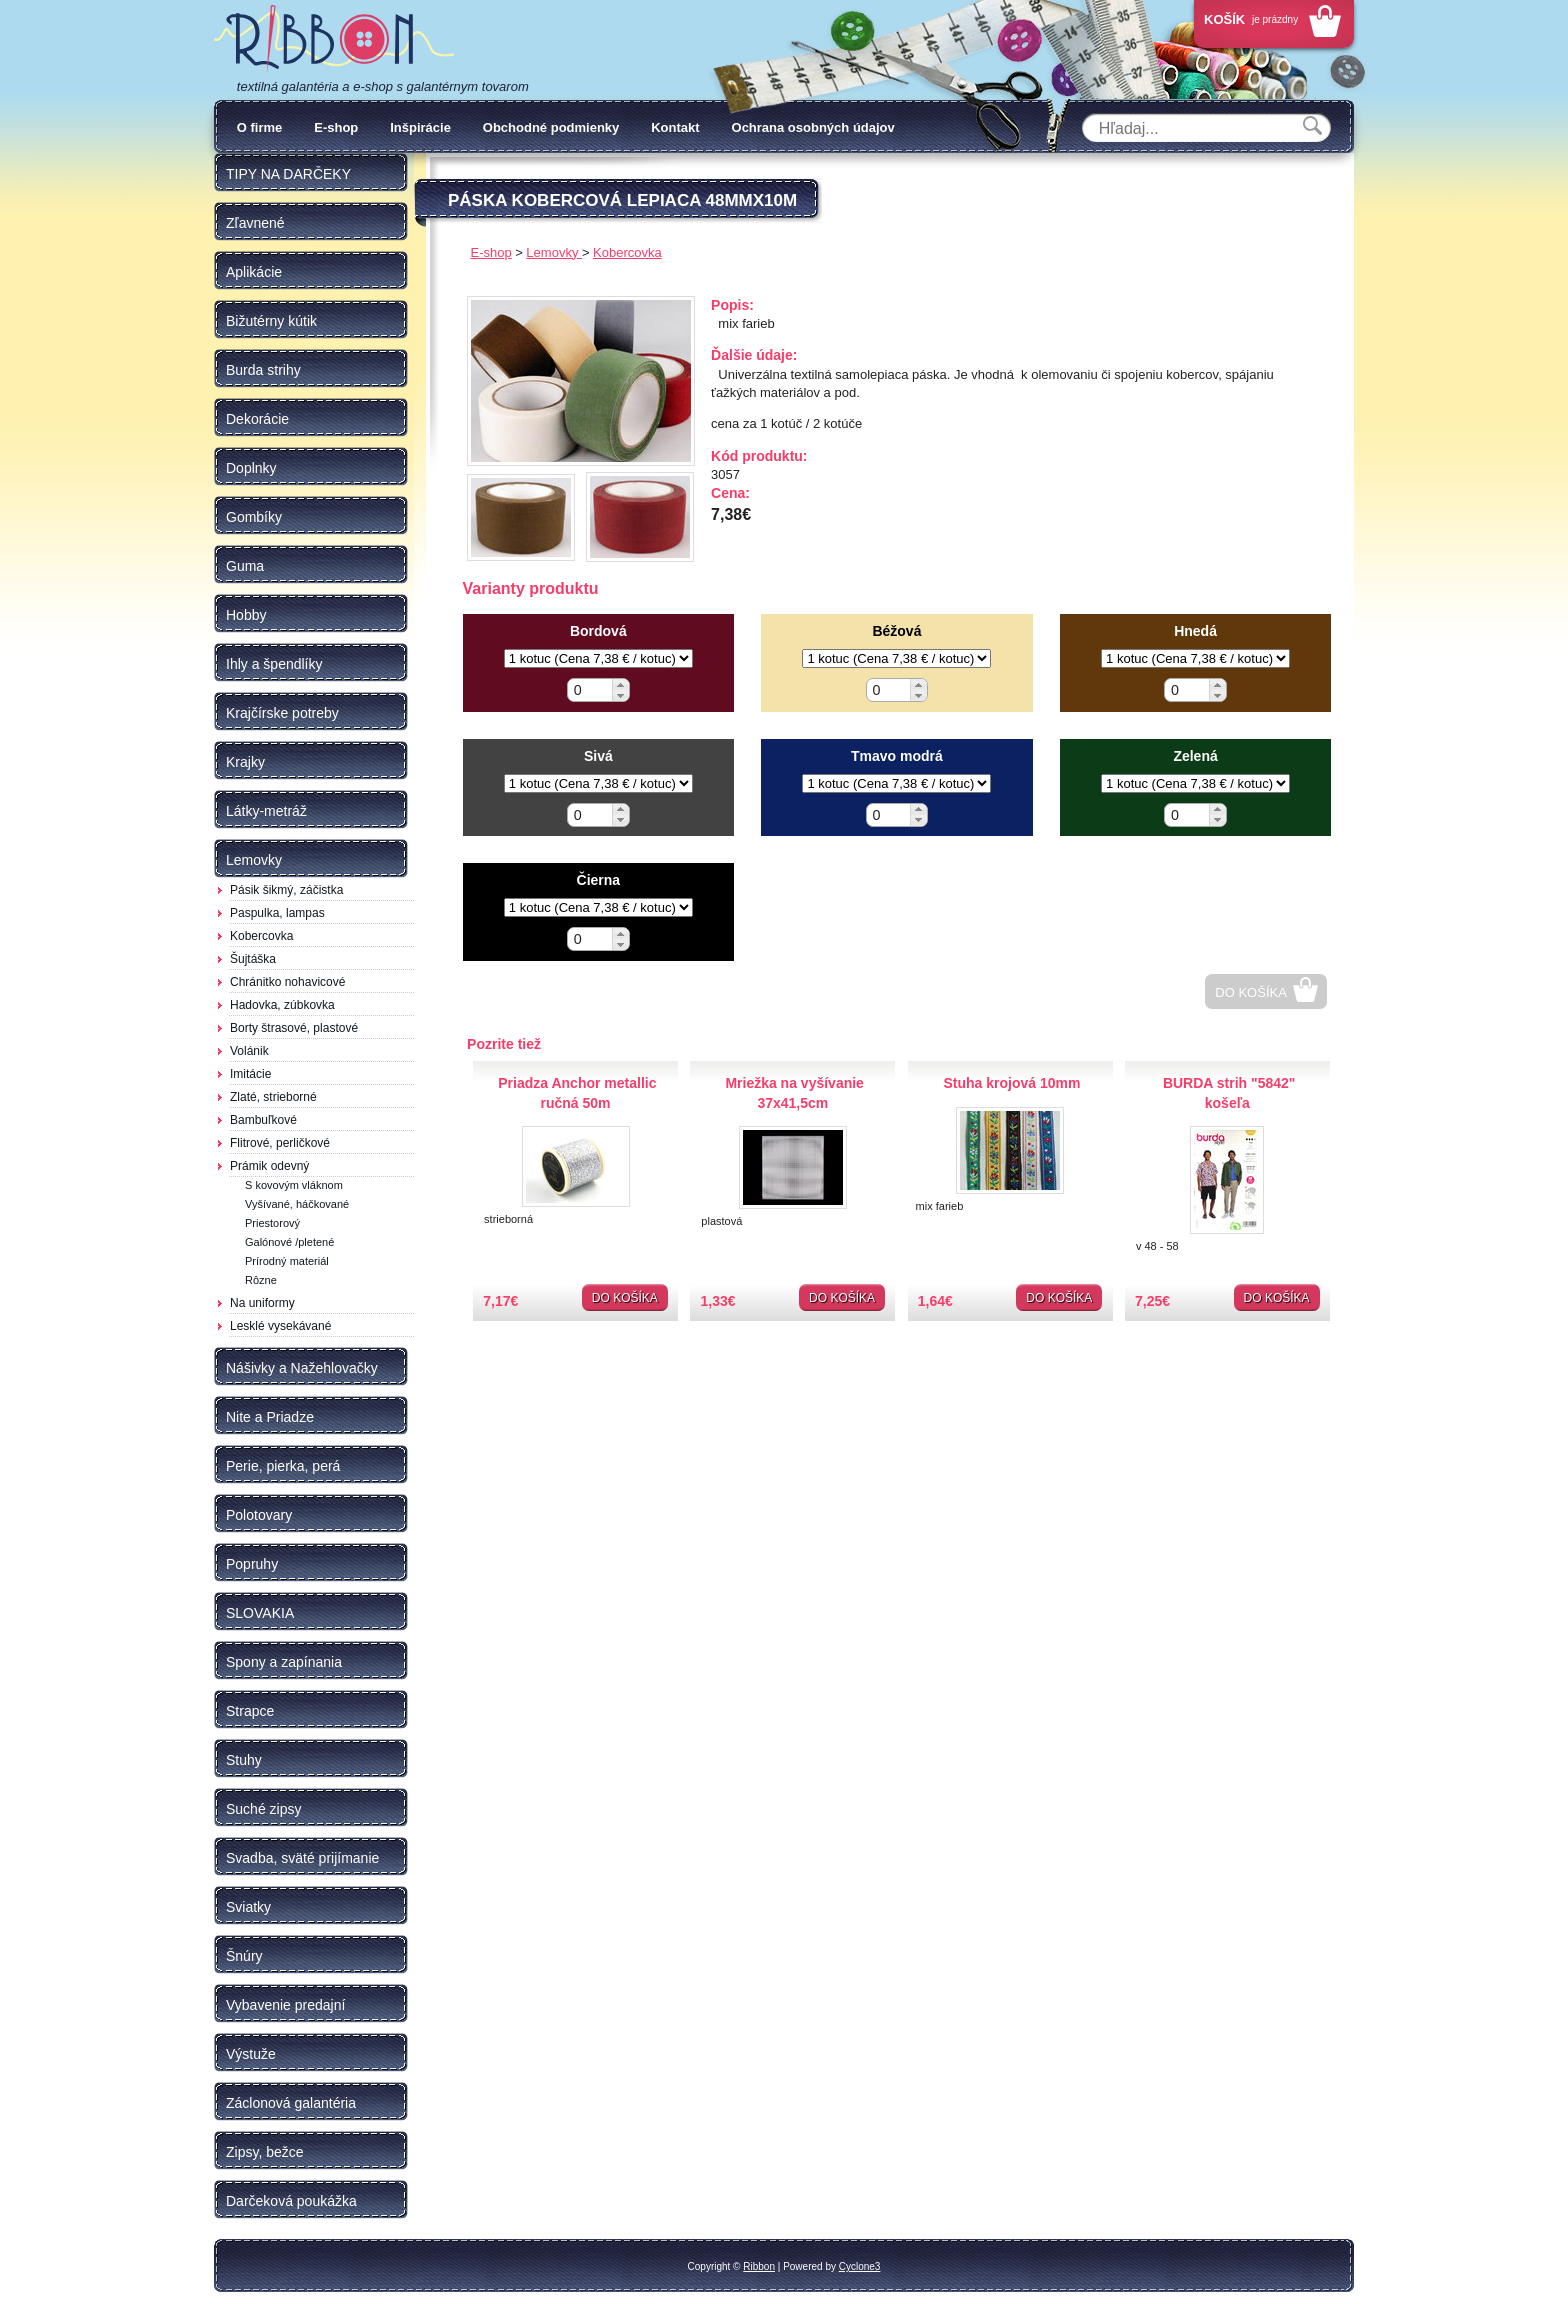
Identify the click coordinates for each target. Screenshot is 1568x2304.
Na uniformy (262, 1303)
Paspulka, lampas (277, 913)
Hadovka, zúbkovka (282, 1005)
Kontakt (675, 127)
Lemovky (554, 252)
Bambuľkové (263, 1120)
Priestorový (272, 1223)
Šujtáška (253, 959)
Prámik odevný (269, 1166)
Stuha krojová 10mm (1011, 1083)
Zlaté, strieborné (273, 1097)
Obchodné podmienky (551, 127)
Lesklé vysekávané (280, 1326)
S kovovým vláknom (294, 1185)
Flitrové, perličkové (280, 1143)
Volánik (249, 1051)
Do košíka (1251, 992)
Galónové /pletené (289, 1242)
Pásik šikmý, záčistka (286, 890)
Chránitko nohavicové (287, 982)
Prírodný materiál (287, 1261)
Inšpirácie (420, 127)
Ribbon (759, 2266)
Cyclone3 (860, 2266)
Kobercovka (261, 936)
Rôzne (261, 1280)
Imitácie (250, 1074)
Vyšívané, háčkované (297, 1204)
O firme (260, 127)
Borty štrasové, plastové (294, 1028)
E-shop (336, 127)
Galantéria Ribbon (334, 39)
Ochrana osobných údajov (813, 127)
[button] (620, 684)
